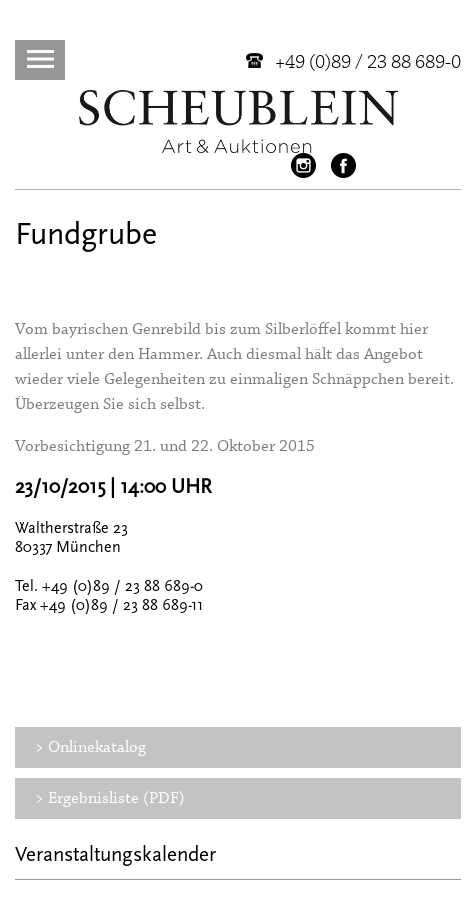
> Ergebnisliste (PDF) (110, 798)
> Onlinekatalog (90, 747)
